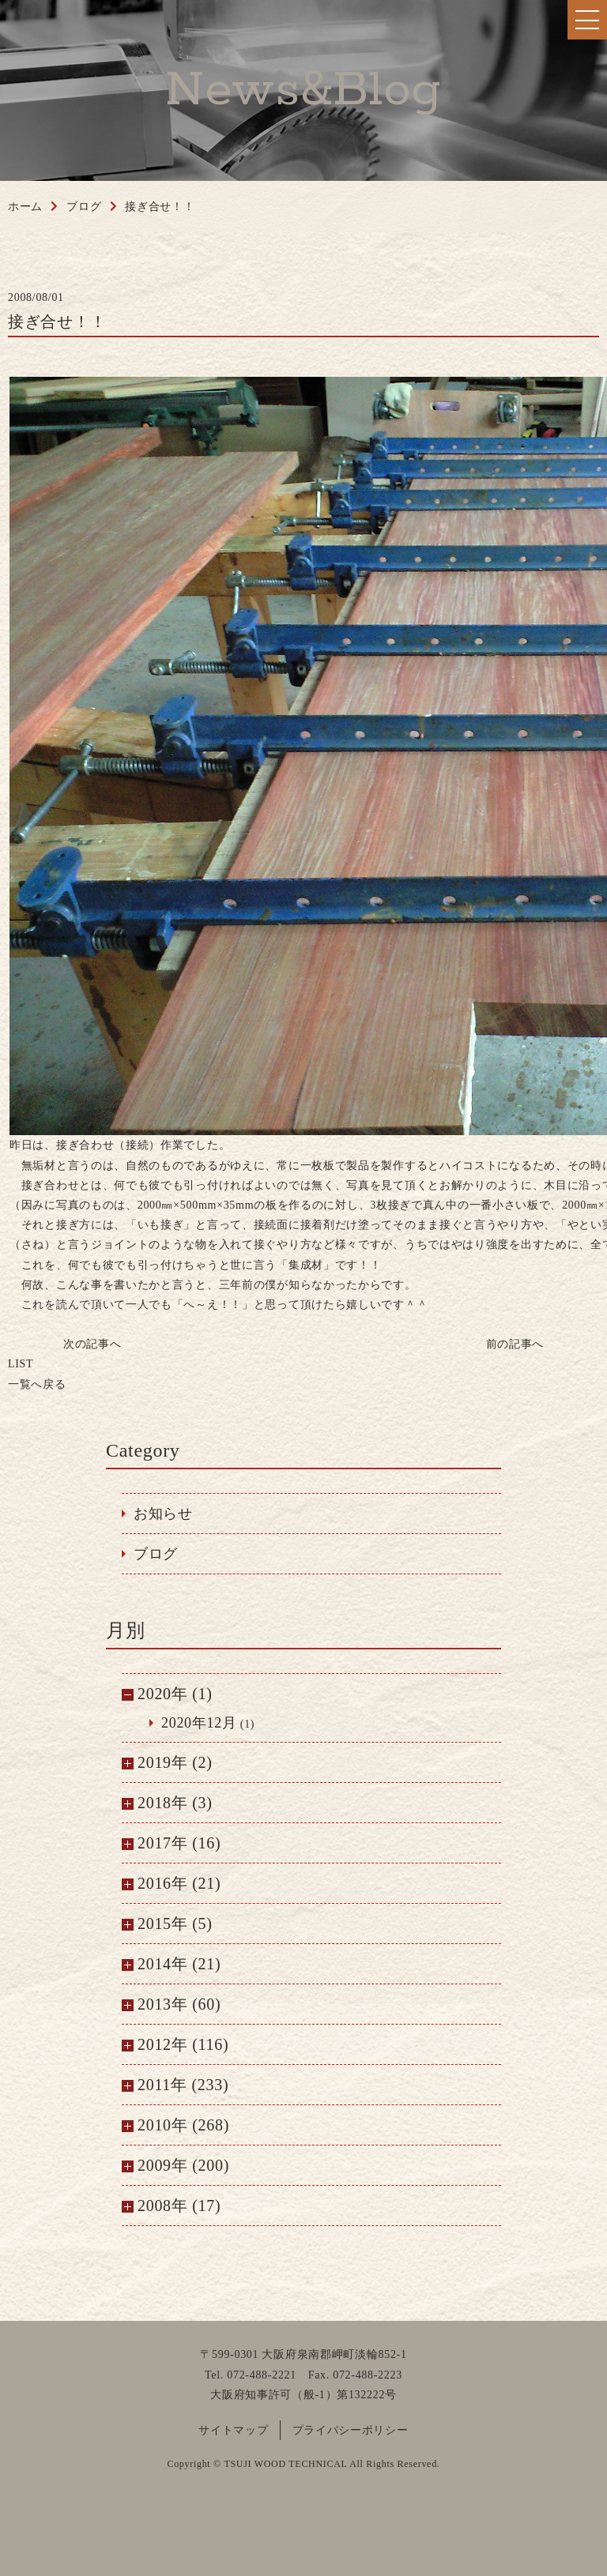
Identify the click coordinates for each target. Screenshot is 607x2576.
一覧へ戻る (37, 1374)
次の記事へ (92, 1344)
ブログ (156, 1554)
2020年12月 (199, 1723)
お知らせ (163, 1513)
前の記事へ (515, 1344)
